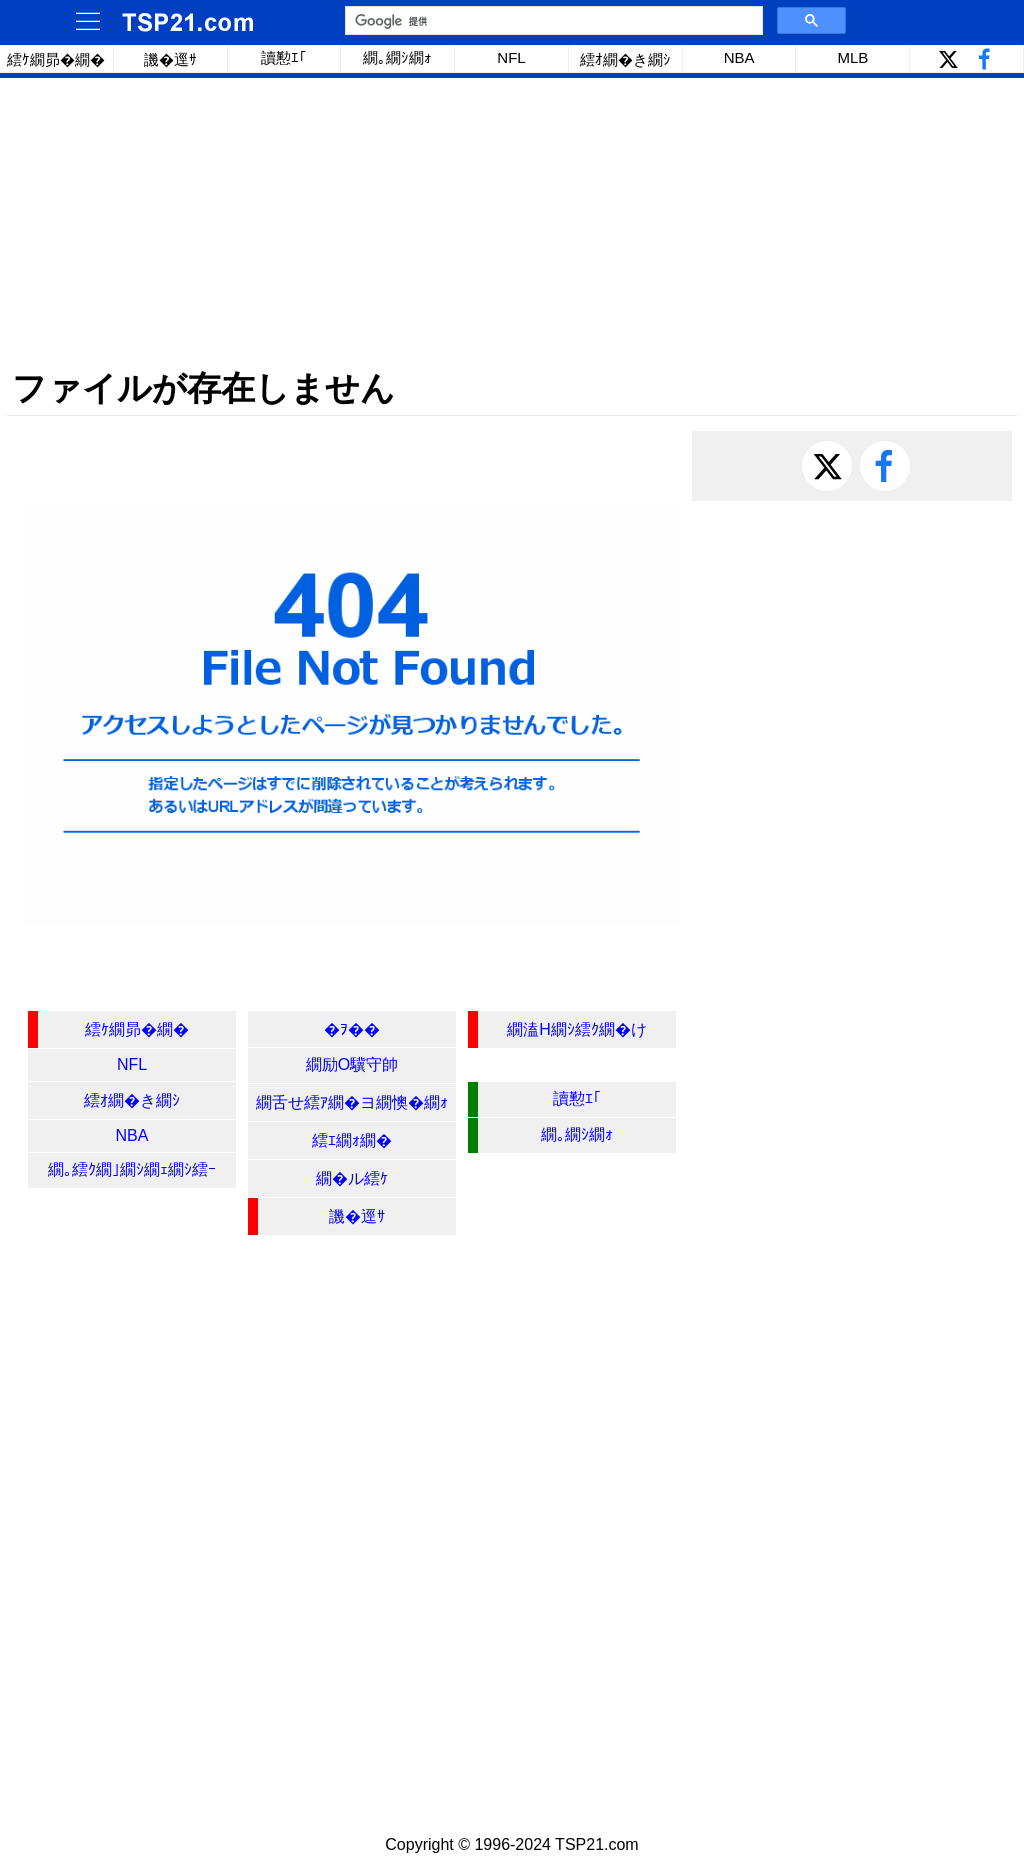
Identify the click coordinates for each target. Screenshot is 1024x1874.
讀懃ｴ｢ (284, 57)
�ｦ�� (352, 1029)
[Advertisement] (512, 223)
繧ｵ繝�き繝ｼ (625, 59)
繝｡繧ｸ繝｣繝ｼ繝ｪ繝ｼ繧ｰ (132, 1169)
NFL (511, 57)
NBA (739, 57)
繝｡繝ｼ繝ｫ (397, 57)
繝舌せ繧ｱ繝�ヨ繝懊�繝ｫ (352, 1102)
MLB (852, 57)
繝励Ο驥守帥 (352, 1064)
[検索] (551, 21)
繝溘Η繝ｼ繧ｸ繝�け (577, 1029)
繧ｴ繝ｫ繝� (352, 1140)
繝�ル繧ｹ (352, 1178)
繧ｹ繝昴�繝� (56, 59)
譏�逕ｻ (170, 59)
